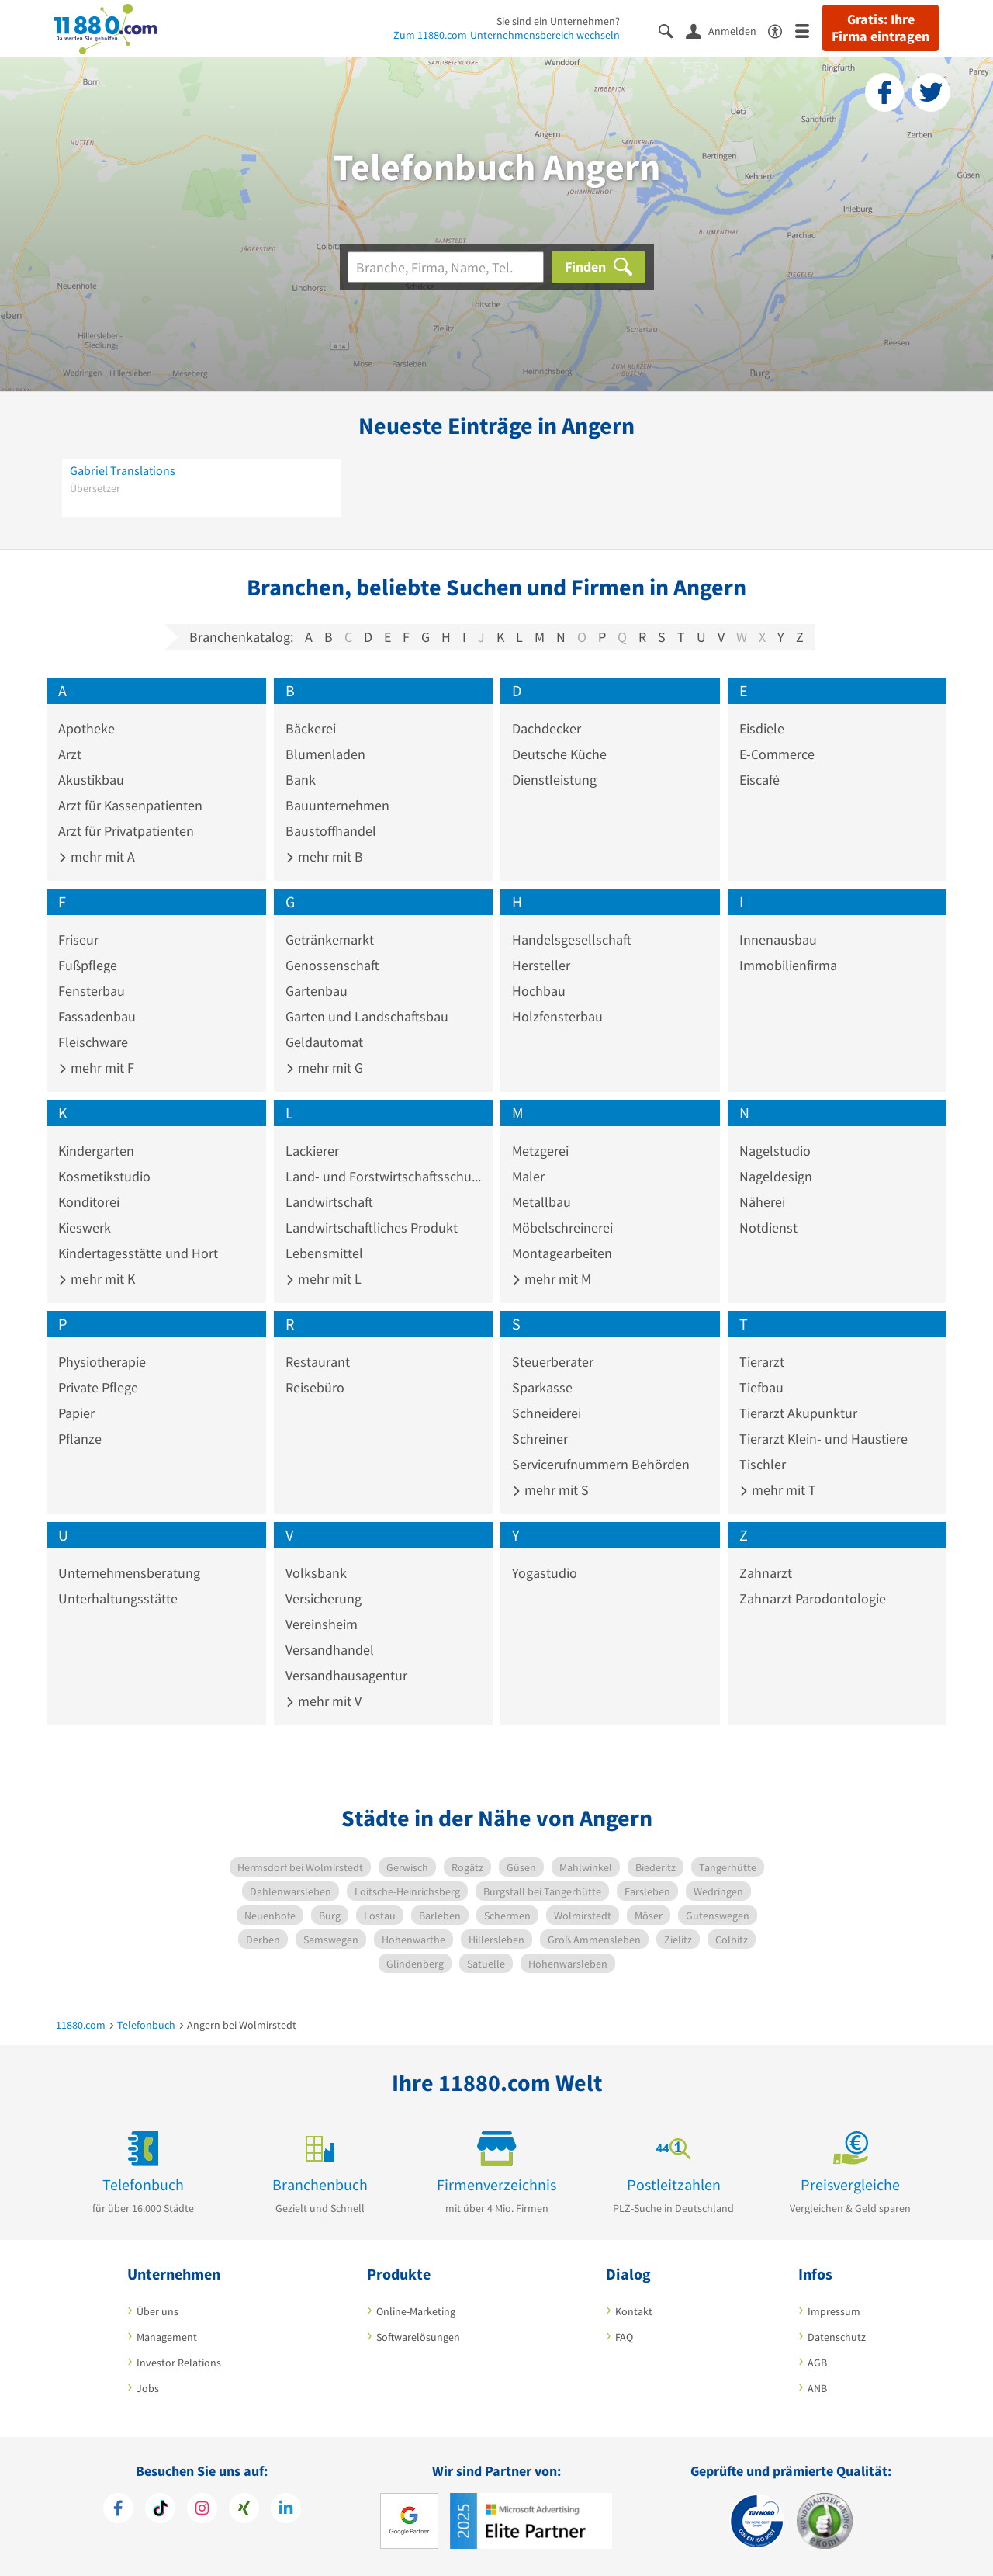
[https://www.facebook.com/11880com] (118, 2510)
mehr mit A (96, 856)
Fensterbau (91, 991)
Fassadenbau (97, 1016)
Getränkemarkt (329, 939)
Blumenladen (325, 754)
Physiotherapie (102, 1362)
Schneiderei (546, 1413)
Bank (300, 780)
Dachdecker (546, 728)
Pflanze (80, 1438)
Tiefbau (761, 1387)
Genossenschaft (332, 965)
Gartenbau (316, 991)
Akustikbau (91, 780)
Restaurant (317, 1362)
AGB (817, 2363)
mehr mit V (323, 1701)
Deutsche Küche (559, 754)
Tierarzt (761, 1362)
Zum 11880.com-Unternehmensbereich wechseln (506, 35)
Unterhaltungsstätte (118, 1598)
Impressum (834, 2311)
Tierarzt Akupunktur (798, 1413)
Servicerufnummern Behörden (601, 1464)
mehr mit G (324, 1068)
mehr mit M (551, 1279)
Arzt (69, 754)
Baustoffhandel (330, 831)
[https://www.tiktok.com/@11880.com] (160, 2510)
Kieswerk (84, 1227)
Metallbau (541, 1202)
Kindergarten (96, 1151)
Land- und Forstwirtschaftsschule (383, 1176)
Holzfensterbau (557, 1016)
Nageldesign (775, 1176)
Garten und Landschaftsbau (366, 1016)
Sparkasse (542, 1387)
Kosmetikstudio (104, 1176)
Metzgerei (540, 1151)
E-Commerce (777, 754)
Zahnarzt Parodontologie (812, 1598)
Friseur (78, 939)
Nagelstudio (775, 1151)
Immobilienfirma (788, 965)
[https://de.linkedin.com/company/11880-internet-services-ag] (286, 2510)
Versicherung (323, 1598)
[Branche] (446, 267)
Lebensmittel (324, 1253)
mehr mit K (96, 1279)
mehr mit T (777, 1490)
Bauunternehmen (337, 805)
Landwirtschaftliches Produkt (371, 1227)
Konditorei (88, 1202)
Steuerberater (552, 1362)
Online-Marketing (415, 2311)
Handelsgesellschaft (571, 939)
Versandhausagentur (346, 1675)
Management (167, 2337)
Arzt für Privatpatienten (126, 831)
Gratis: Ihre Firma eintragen (880, 28)
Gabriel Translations (122, 470)
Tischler (762, 1464)
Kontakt (633, 2311)
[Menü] (808, 30)
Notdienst (768, 1227)
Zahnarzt (765, 1573)
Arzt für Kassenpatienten (130, 805)
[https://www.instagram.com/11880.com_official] (202, 2510)
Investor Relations (179, 2363)
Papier (76, 1413)
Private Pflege (98, 1387)
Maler (528, 1176)
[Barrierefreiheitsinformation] (781, 30)
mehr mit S (550, 1490)
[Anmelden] (727, 30)
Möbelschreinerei (562, 1227)
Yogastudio (544, 1573)
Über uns (157, 2311)
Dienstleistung (554, 780)
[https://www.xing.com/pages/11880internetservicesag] (244, 2510)
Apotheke (86, 728)
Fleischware (93, 1042)
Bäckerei (310, 728)
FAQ (624, 2337)
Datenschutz (837, 2337)
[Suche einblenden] (672, 30)
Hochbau (539, 991)
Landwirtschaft (329, 1202)
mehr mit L (323, 1279)
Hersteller (541, 965)
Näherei (762, 1202)
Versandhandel (329, 1650)
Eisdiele (761, 728)
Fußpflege (87, 965)
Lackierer (312, 1151)
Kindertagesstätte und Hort (138, 1253)
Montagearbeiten (562, 1253)
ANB (817, 2388)
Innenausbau (778, 939)
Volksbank (316, 1573)
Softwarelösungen (418, 2337)
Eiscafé (759, 780)
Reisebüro (314, 1387)
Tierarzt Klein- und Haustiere (823, 1438)
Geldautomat (324, 1042)
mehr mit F (96, 1068)
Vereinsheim (321, 1624)
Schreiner (540, 1438)
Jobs (148, 2388)
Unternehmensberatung (129, 1573)
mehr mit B (324, 856)
